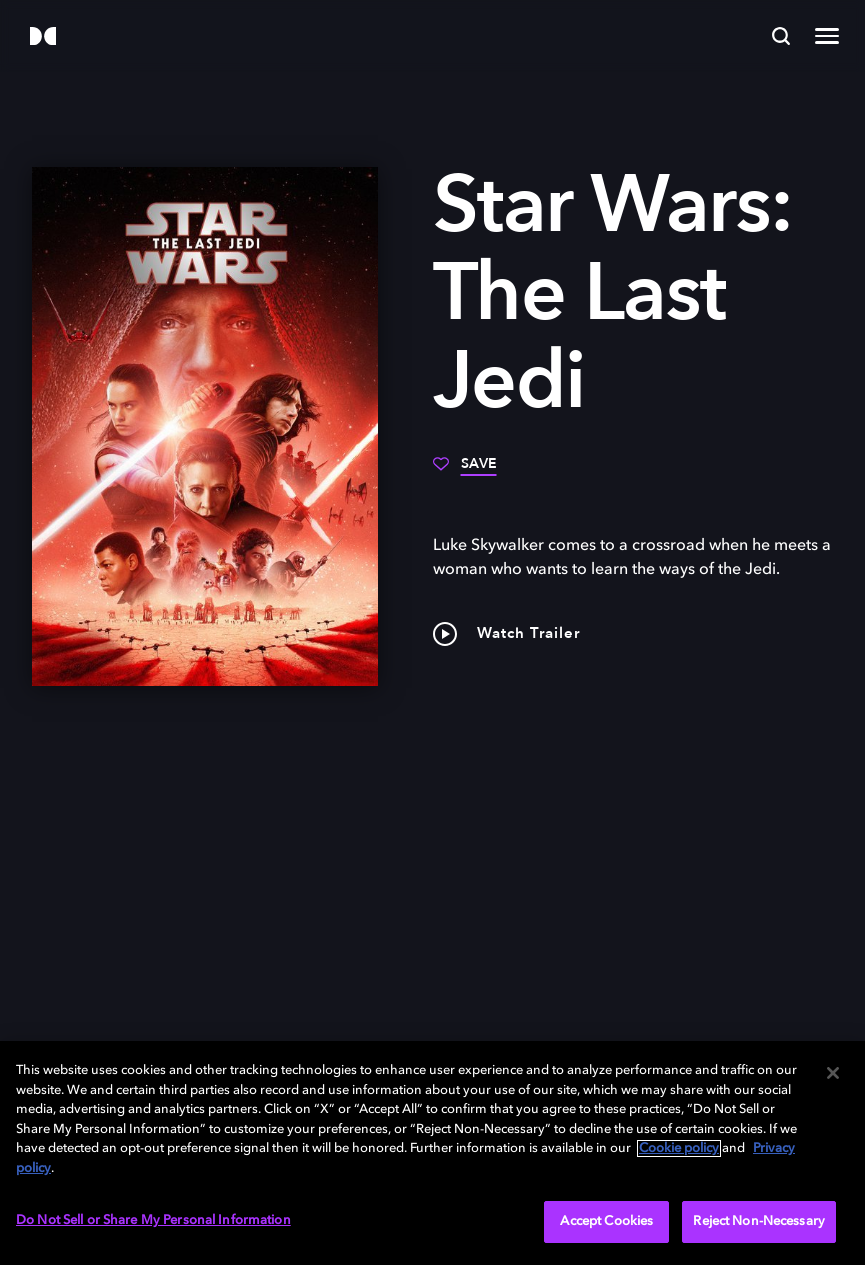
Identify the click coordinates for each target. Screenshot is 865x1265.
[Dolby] (43, 37)
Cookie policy (679, 1148)
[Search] (781, 36)
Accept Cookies (606, 1221)
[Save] (465, 471)
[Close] (833, 1073)
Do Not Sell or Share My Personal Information (153, 1220)
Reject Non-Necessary (759, 1221)
